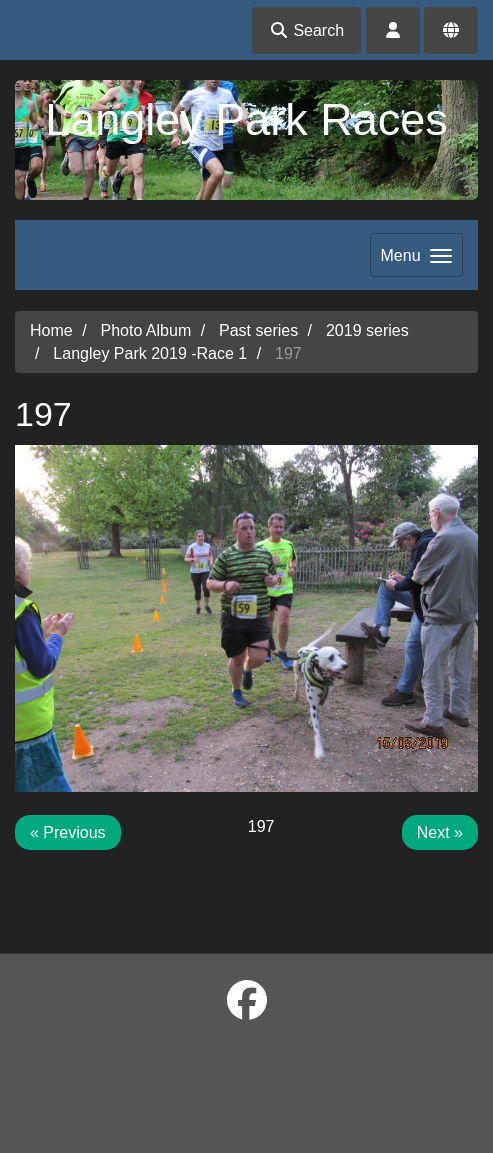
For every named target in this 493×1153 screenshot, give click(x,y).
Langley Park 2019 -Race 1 (150, 353)
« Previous (68, 832)
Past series (258, 330)
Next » (440, 832)
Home (51, 330)
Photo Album (145, 330)
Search (306, 30)
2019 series (367, 330)
